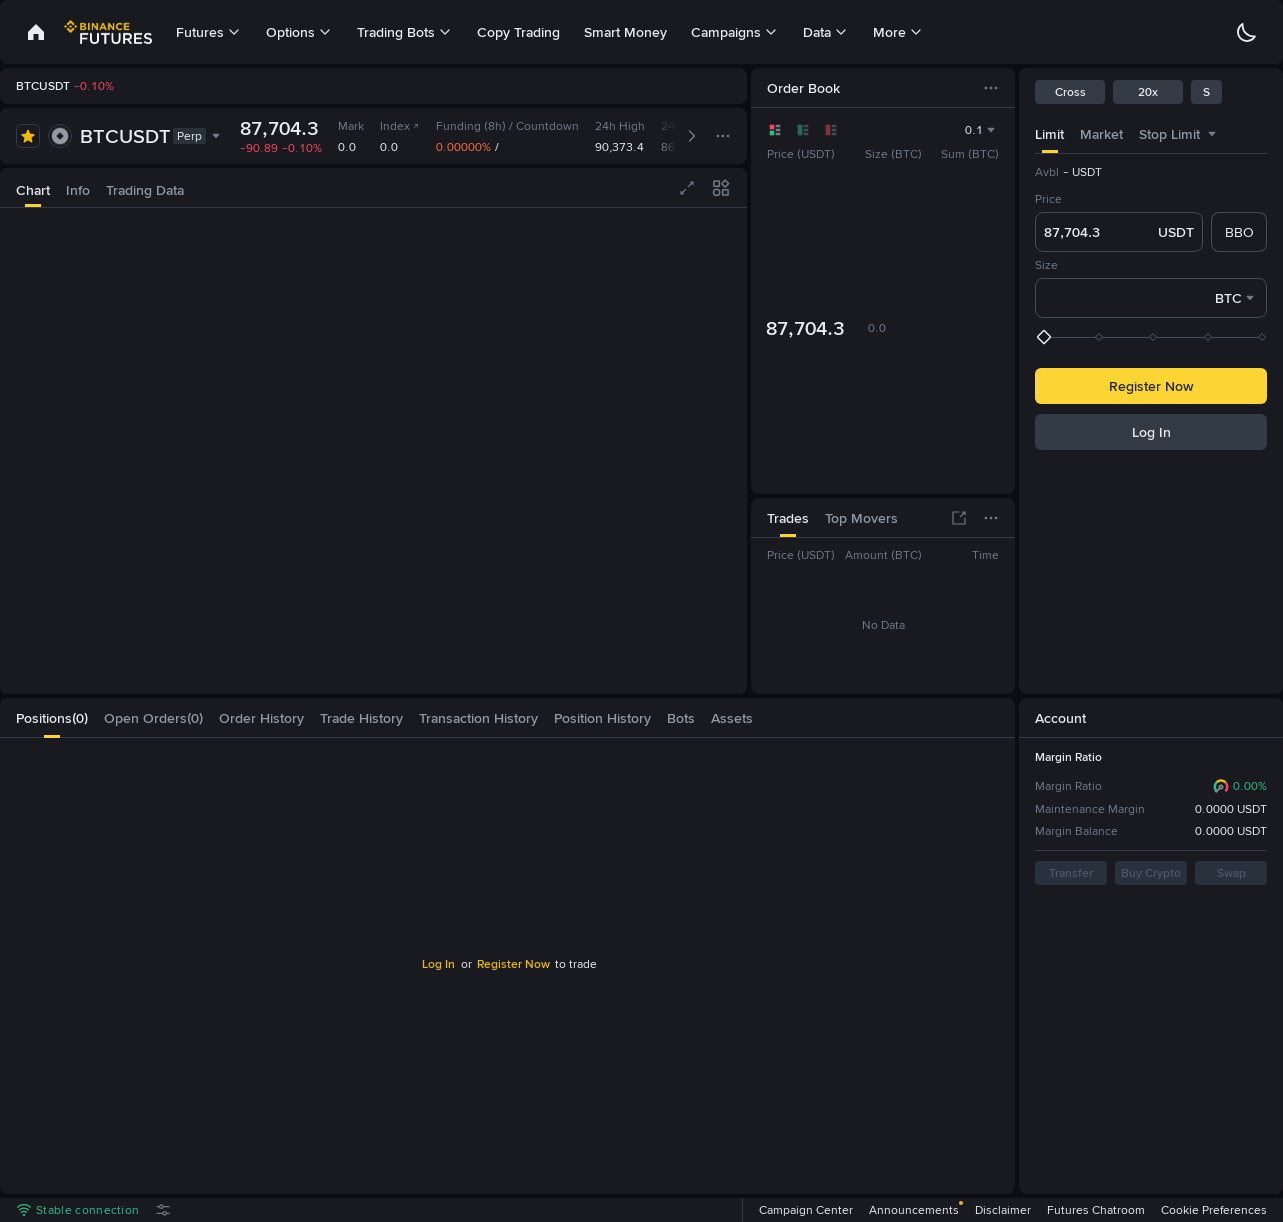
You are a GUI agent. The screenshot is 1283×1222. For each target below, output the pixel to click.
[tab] (1049, 133)
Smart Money (625, 32)
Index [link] (400, 126)
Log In (1151, 432)
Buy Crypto (1151, 873)
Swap (1231, 873)
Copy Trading (518, 32)
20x (1148, 92)
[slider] (1153, 337)
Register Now (1151, 386)
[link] (36, 32)
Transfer (1071, 873)
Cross (1070, 92)
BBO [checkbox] (1239, 232)
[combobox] (1212, 134)
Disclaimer (1003, 1210)
